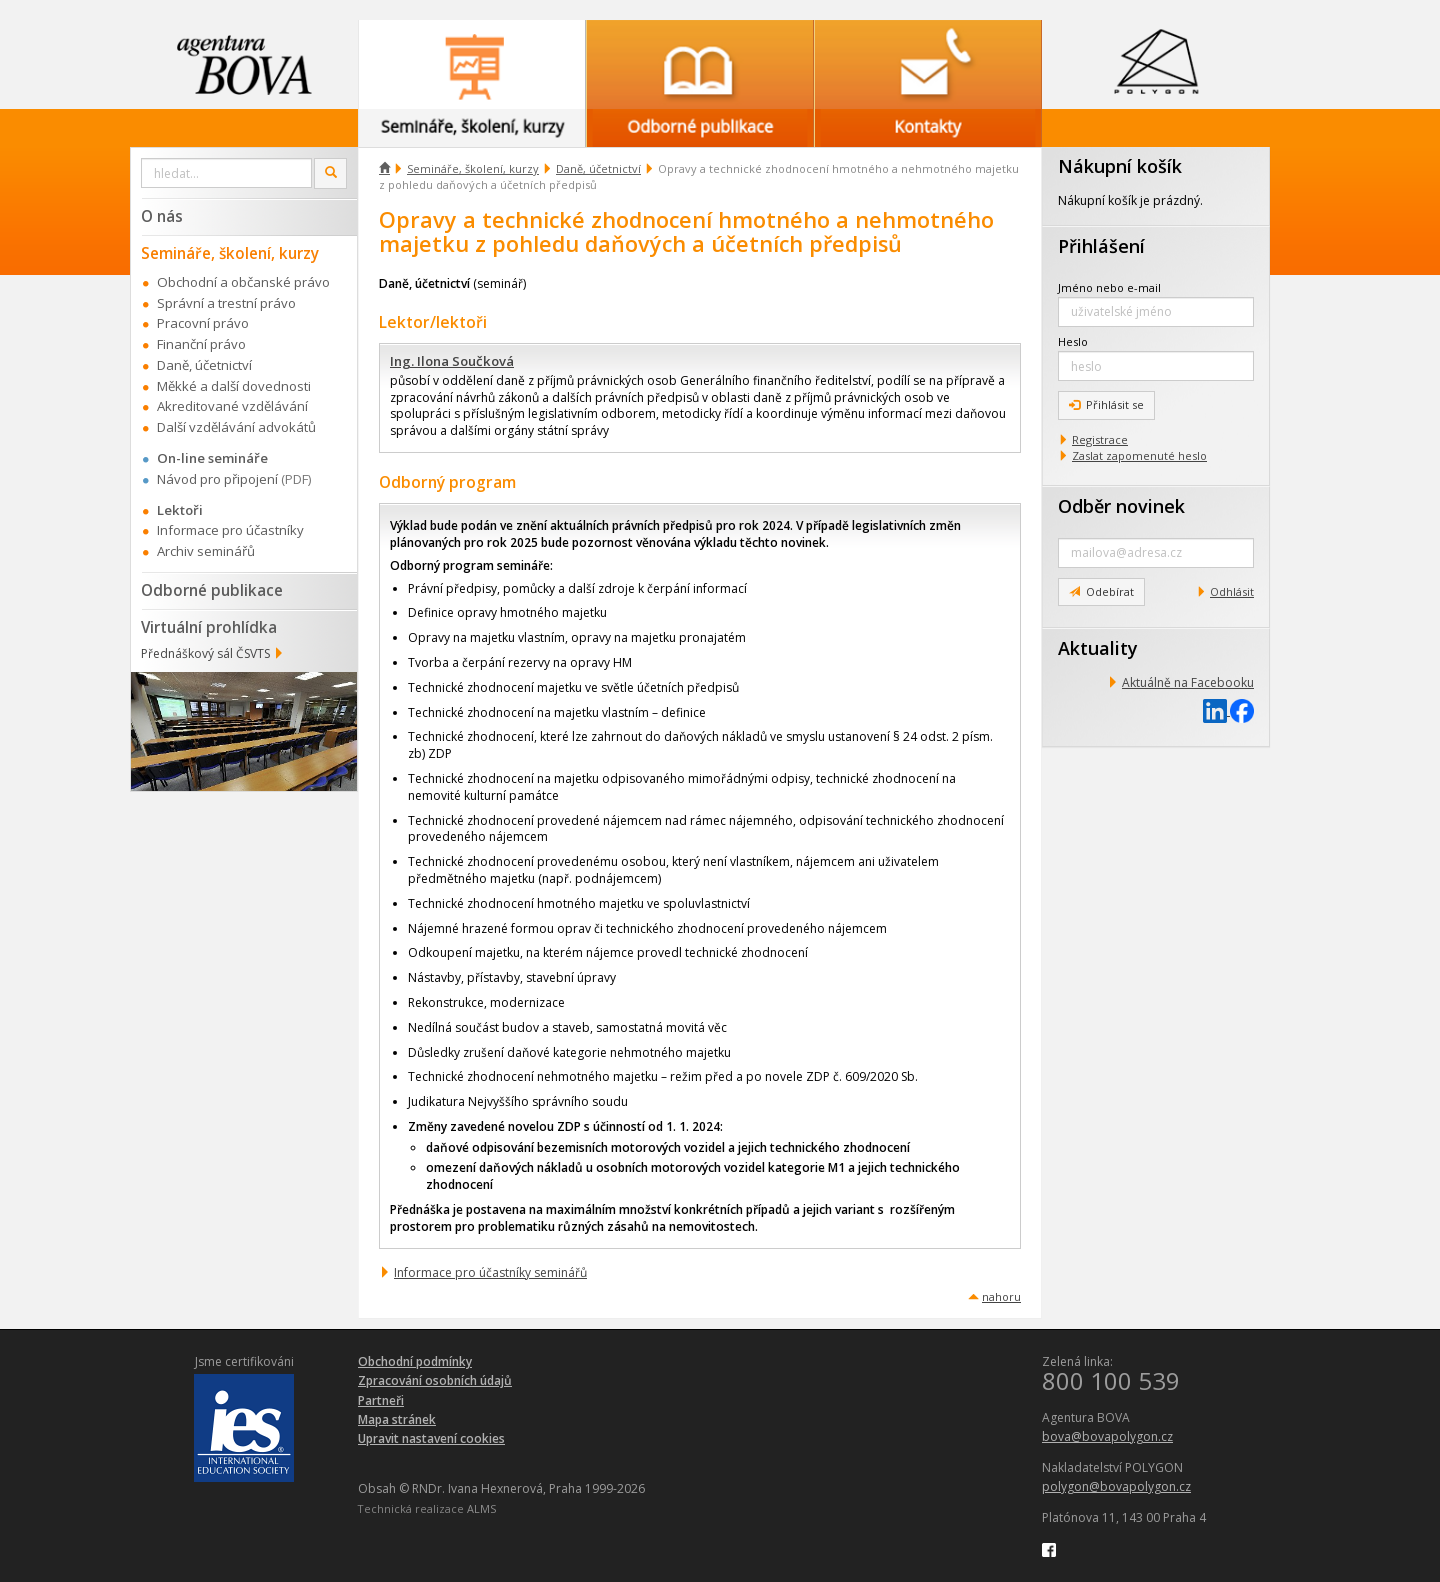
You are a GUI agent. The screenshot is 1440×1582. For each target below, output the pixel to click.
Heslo (1073, 341)
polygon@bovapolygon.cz (1116, 1486)
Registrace (1100, 439)
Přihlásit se (1106, 404)
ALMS (481, 1508)
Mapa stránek (397, 1419)
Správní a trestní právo (226, 303)
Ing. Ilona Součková (452, 361)
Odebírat (1101, 591)
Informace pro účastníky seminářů (490, 1272)
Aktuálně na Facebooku (1188, 682)
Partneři (381, 1400)
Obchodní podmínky (415, 1361)
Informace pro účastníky (230, 530)
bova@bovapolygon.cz (1107, 1436)
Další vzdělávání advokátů (236, 427)
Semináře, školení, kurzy (473, 168)
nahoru (1001, 1296)
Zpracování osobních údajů (435, 1380)
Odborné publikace (212, 590)
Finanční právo (201, 344)
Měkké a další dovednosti (234, 386)
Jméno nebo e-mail (1109, 287)
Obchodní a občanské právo (243, 282)
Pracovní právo (203, 323)
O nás (162, 216)
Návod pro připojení (217, 479)
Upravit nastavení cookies (431, 1438)
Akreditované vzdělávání (232, 406)
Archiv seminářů (206, 551)
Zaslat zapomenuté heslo (1139, 455)
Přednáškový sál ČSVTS (205, 653)
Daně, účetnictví (598, 168)
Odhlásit (1232, 591)
